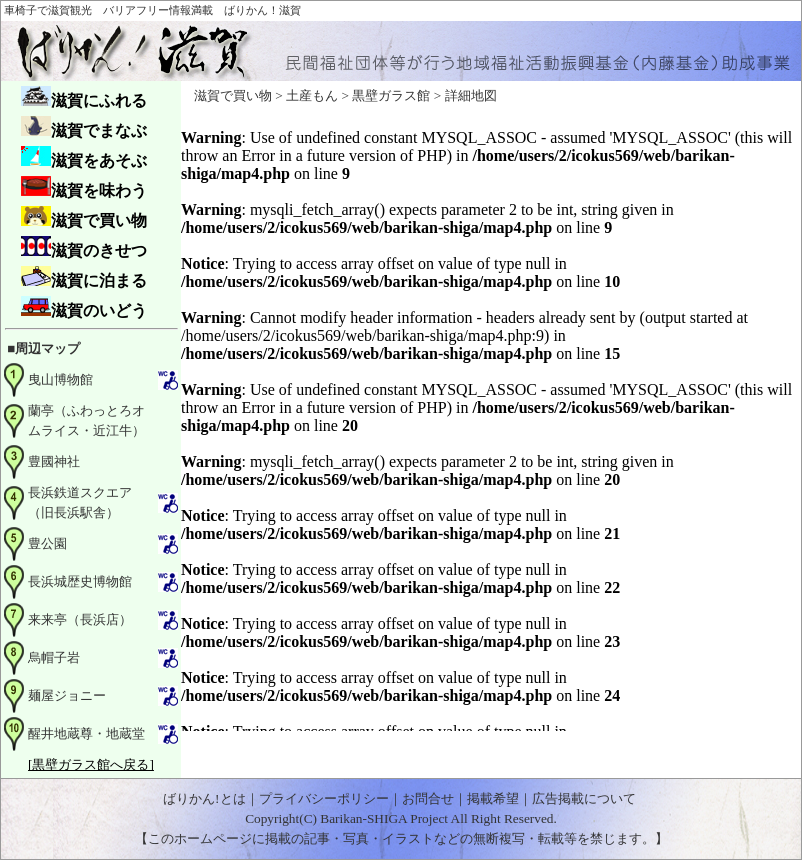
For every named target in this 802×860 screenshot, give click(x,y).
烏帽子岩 (54, 657)
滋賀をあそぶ (84, 157)
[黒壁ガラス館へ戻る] (91, 764)
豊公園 (47, 543)
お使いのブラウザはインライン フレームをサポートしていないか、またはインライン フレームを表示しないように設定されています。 (491, 421)
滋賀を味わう (84, 187)
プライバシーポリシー (324, 798)
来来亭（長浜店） (80, 619)
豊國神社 (54, 461)
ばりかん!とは (204, 798)
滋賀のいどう (84, 307)
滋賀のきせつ (84, 247)
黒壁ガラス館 (391, 95)
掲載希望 (493, 798)
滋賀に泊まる (84, 277)
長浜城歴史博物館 (80, 581)
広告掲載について (584, 798)
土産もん (312, 95)
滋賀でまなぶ (84, 127)
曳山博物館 (60, 379)
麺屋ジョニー (67, 695)
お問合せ (428, 798)
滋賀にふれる (84, 97)
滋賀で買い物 (84, 217)
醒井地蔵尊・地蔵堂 (86, 733)
